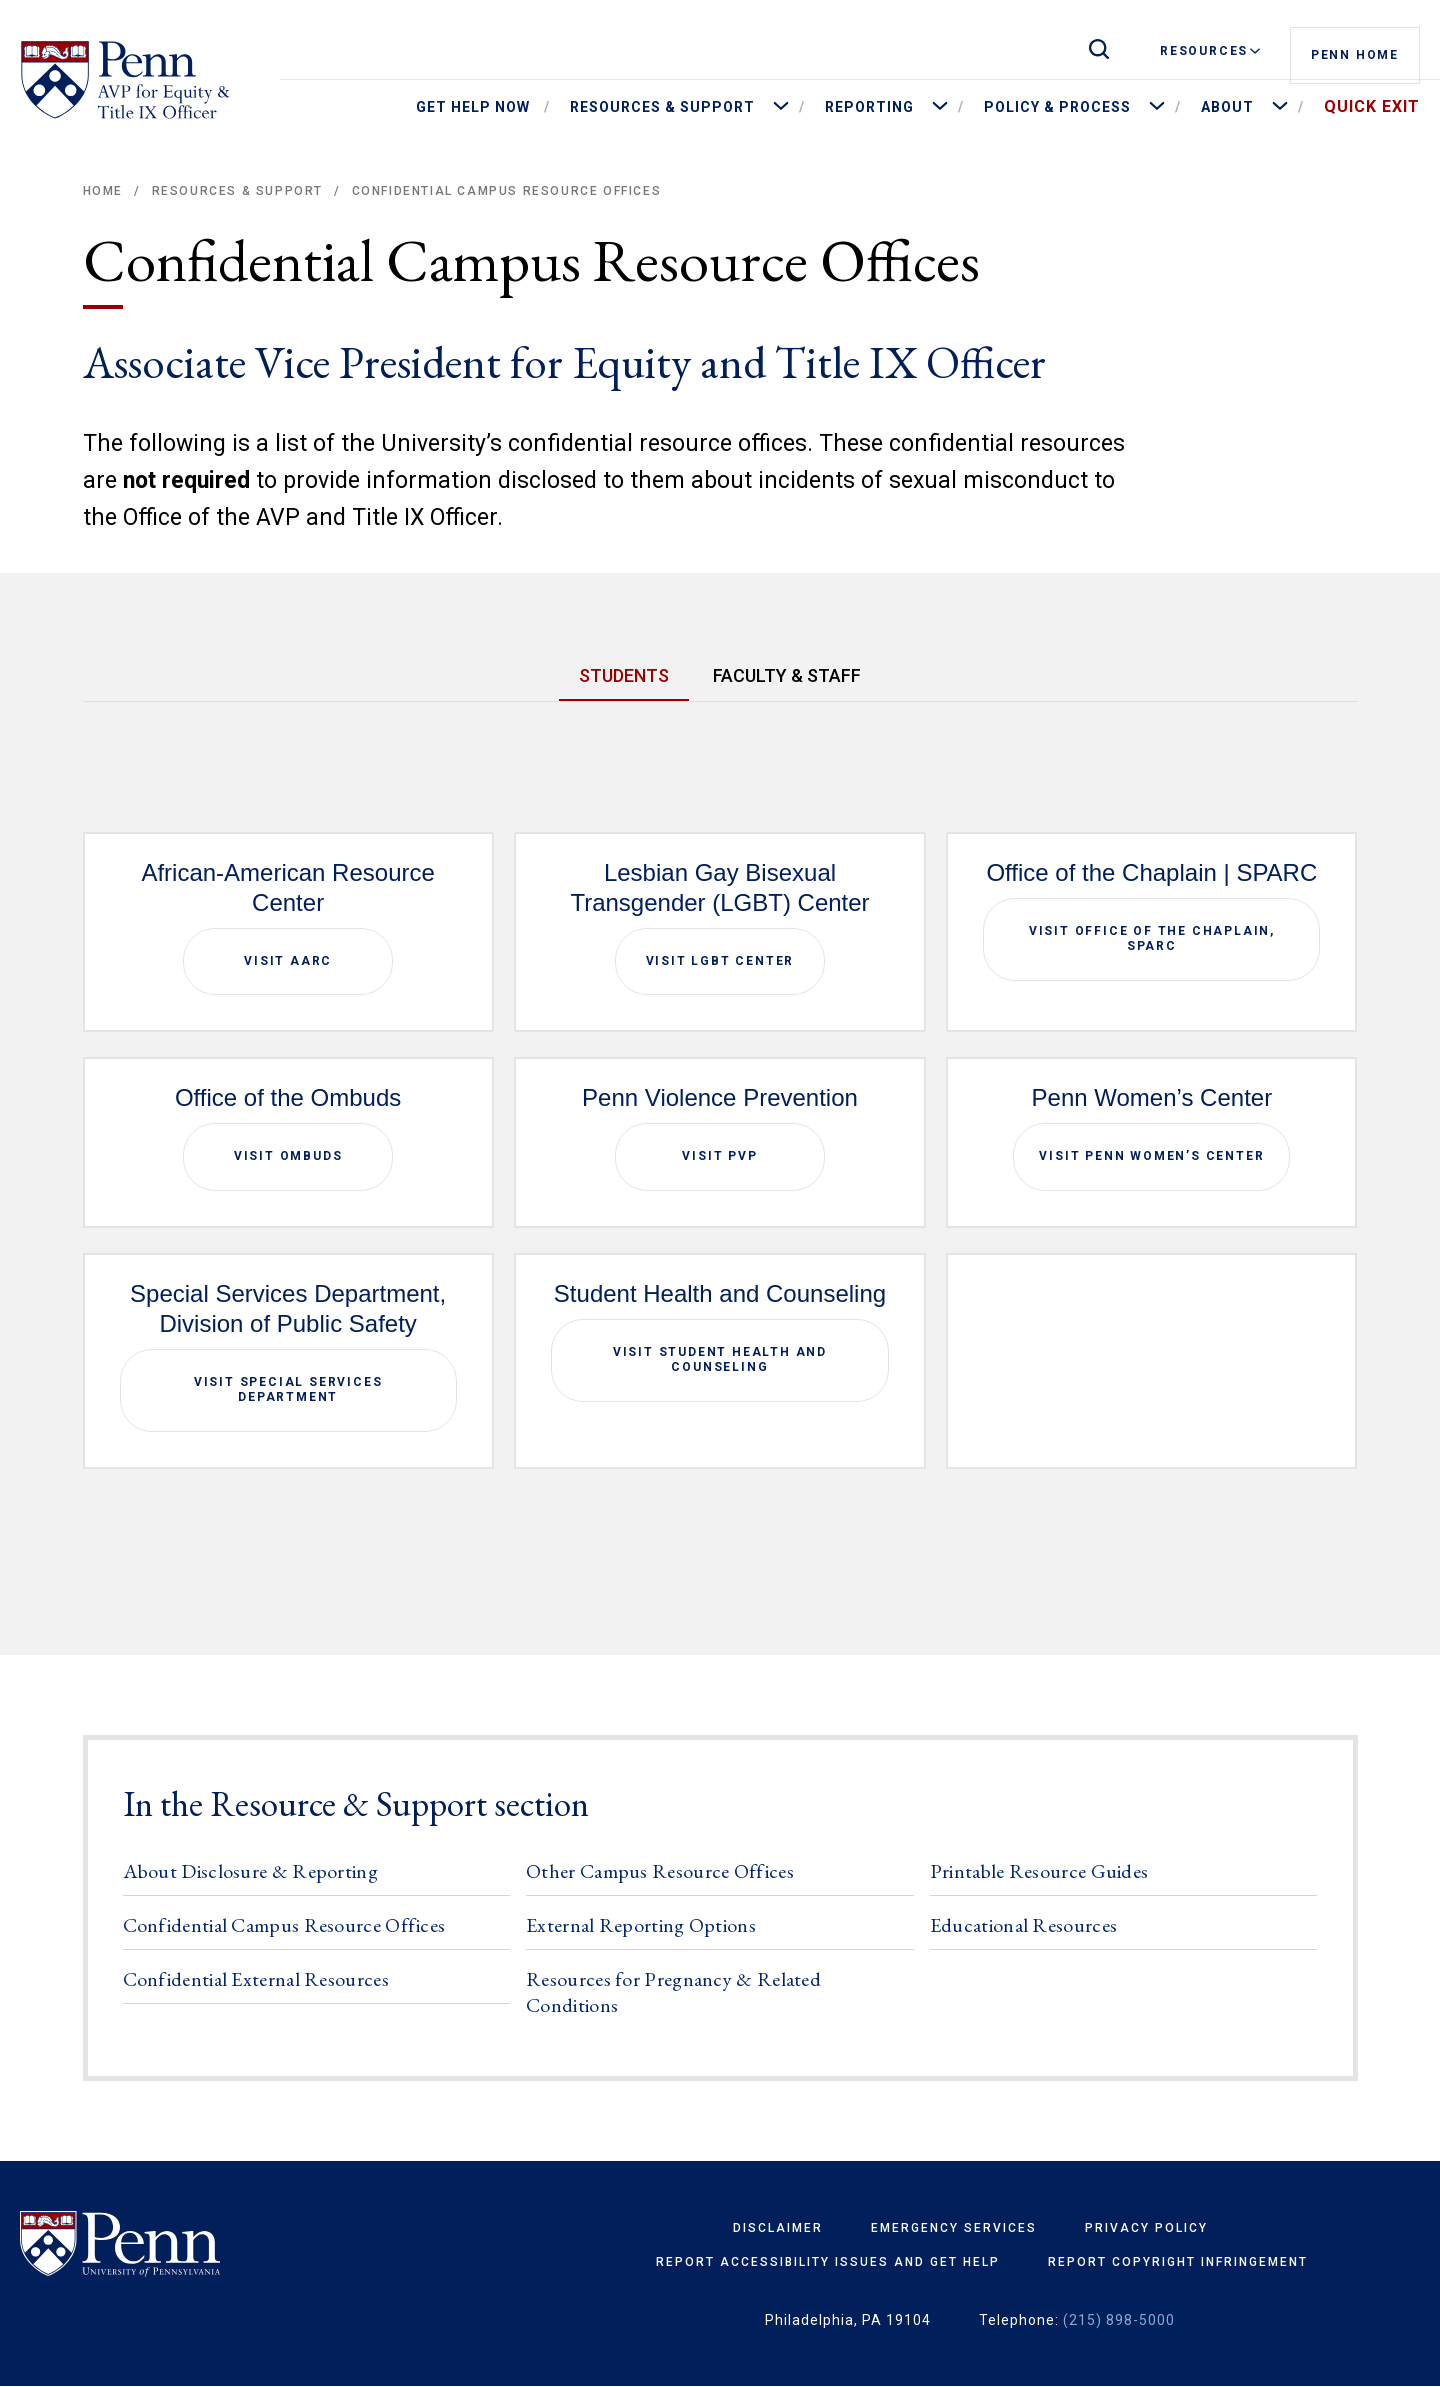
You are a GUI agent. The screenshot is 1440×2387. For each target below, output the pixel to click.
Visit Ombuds (288, 1156)
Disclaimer (778, 2228)
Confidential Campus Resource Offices (284, 1925)
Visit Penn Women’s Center (1151, 1156)
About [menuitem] (1227, 107)
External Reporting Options (641, 1925)
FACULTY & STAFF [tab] (787, 675)
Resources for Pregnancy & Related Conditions (673, 1992)
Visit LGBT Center (720, 961)
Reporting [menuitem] (869, 107)
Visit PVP (719, 1156)
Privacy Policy (1146, 2228)
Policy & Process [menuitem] (1057, 107)
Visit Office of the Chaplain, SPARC (1152, 939)
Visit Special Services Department (288, 1390)
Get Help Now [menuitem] (473, 107)
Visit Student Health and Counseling (720, 1360)
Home (103, 191)
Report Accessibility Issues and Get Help (828, 2262)
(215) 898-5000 (1119, 2320)
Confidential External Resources (256, 1979)
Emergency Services (954, 2228)
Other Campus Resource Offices (660, 1871)
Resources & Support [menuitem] (662, 107)
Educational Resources (1023, 1925)
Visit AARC (288, 961)
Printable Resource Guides (1039, 1871)
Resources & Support (237, 191)
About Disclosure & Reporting (250, 1871)
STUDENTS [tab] (624, 675)
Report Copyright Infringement (1178, 2262)
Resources (1210, 51)
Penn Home (1355, 52)
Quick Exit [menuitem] (1372, 106)
